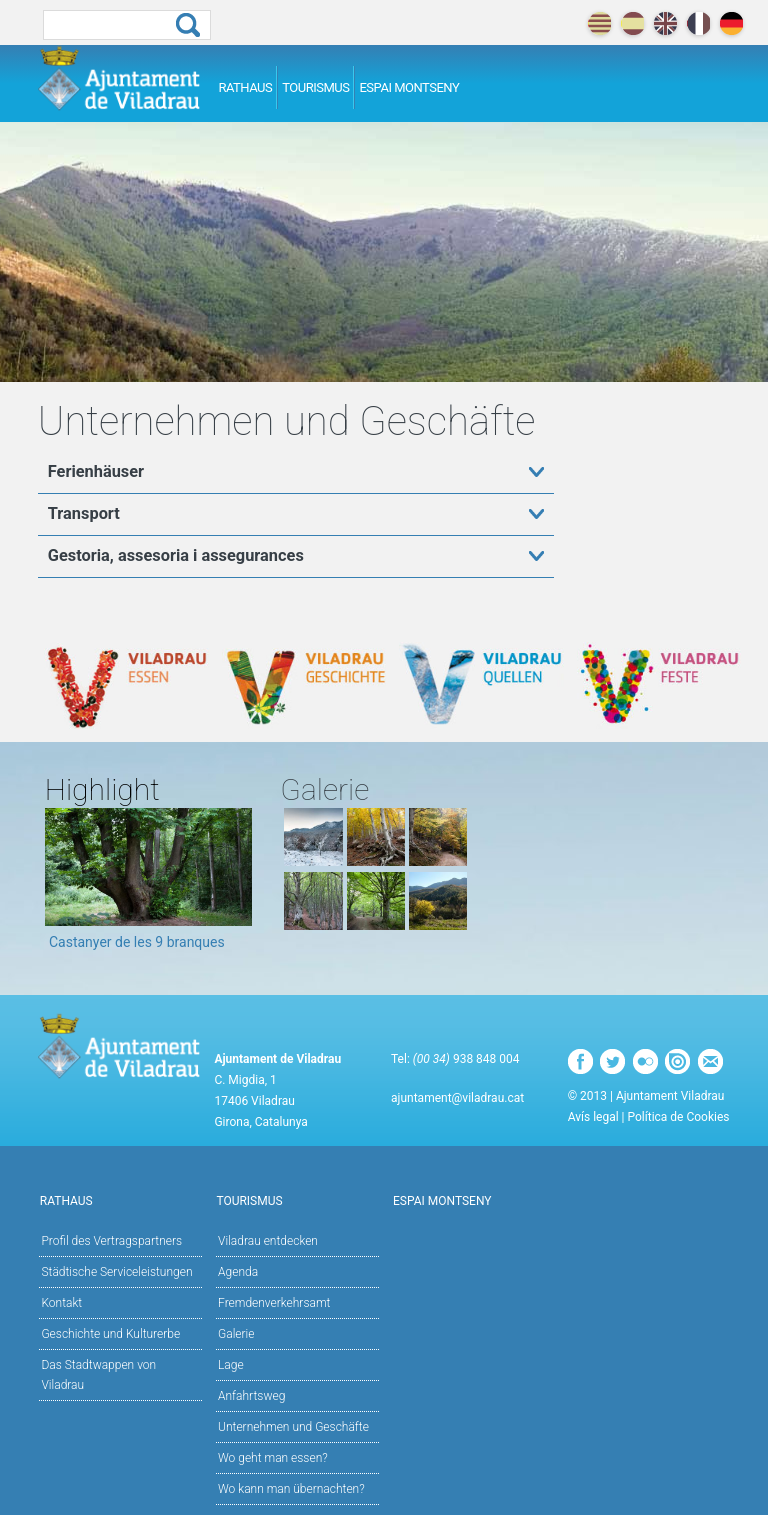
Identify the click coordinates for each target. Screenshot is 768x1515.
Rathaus (245, 87)
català (599, 23)
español (632, 23)
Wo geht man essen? (273, 1458)
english (665, 23)
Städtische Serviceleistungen (116, 1272)
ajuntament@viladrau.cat (457, 1098)
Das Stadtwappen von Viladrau (98, 1375)
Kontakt (61, 1303)
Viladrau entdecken (297, 1239)
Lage (231, 1365)
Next (237, 886)
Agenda (238, 1272)
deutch (731, 23)
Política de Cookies (679, 1117)
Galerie (236, 1334)
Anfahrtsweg (251, 1396)
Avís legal (593, 1117)
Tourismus (315, 87)
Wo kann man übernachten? (291, 1489)
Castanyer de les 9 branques (137, 942)
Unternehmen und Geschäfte (293, 1427)
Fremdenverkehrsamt (274, 1303)
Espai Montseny (409, 87)
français (698, 23)
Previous (60, 886)
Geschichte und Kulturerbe (110, 1334)
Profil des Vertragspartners (111, 1241)
